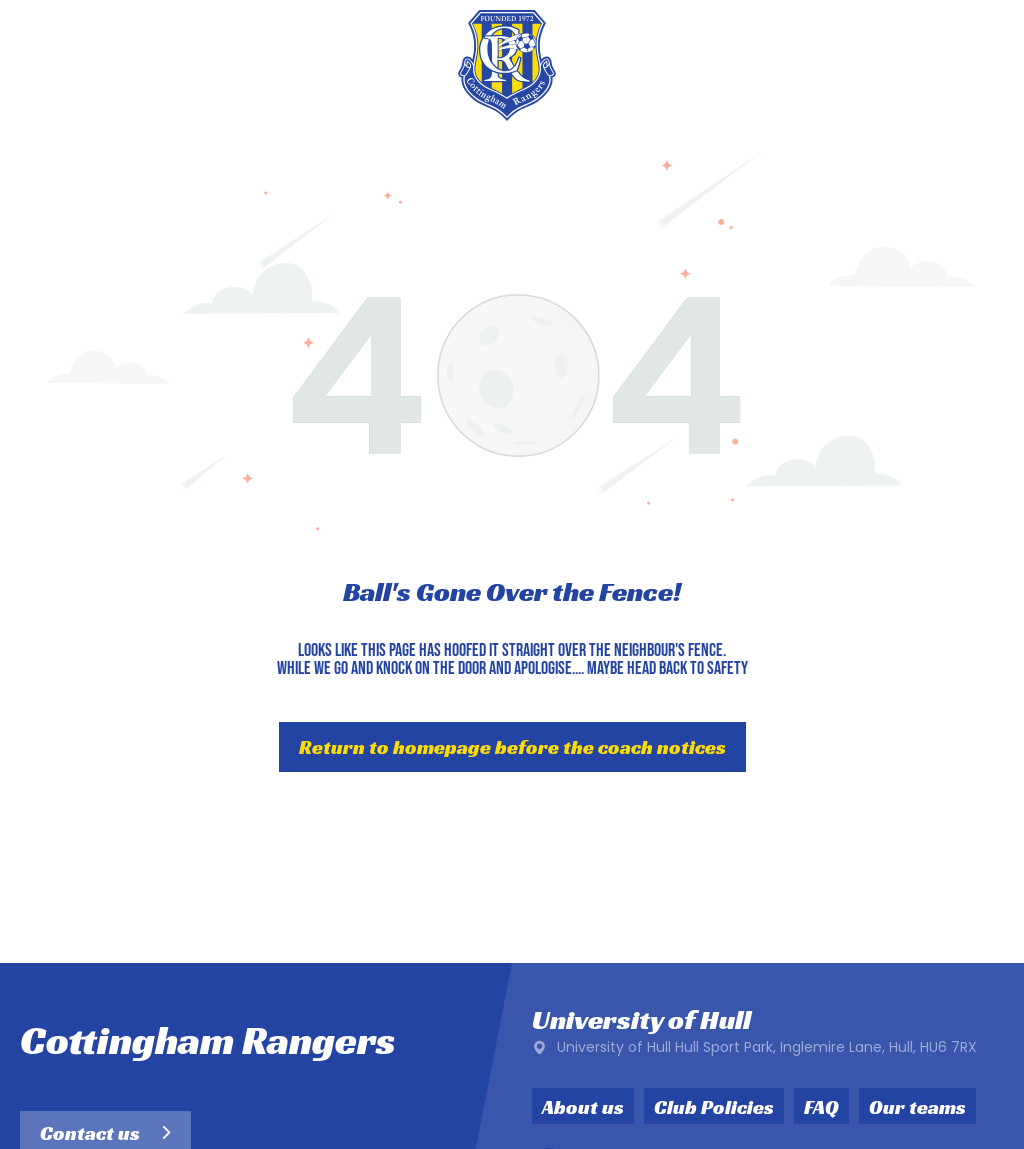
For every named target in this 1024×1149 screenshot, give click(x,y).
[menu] (980, 65)
